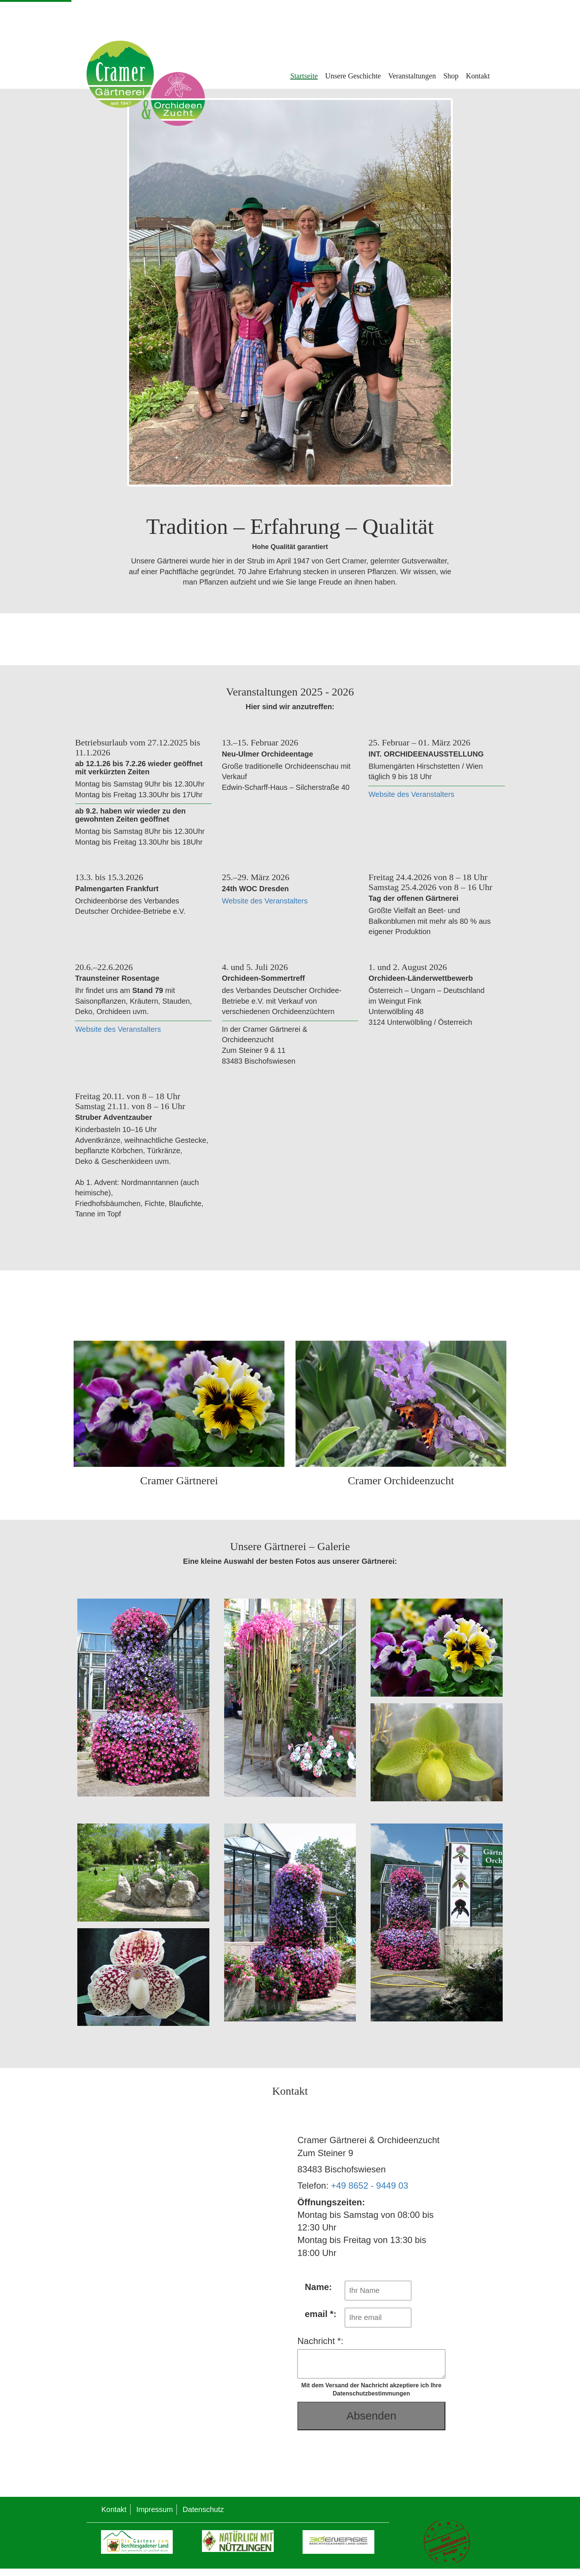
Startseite (304, 76)
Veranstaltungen (412, 76)
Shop (450, 76)
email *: (320, 2314)
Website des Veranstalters (411, 794)
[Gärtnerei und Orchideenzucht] (290, 1395)
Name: (318, 2287)
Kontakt (478, 76)
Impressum (154, 2509)
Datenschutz (203, 2509)
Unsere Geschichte (353, 76)
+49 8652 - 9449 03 (369, 2186)
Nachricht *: (320, 2341)
